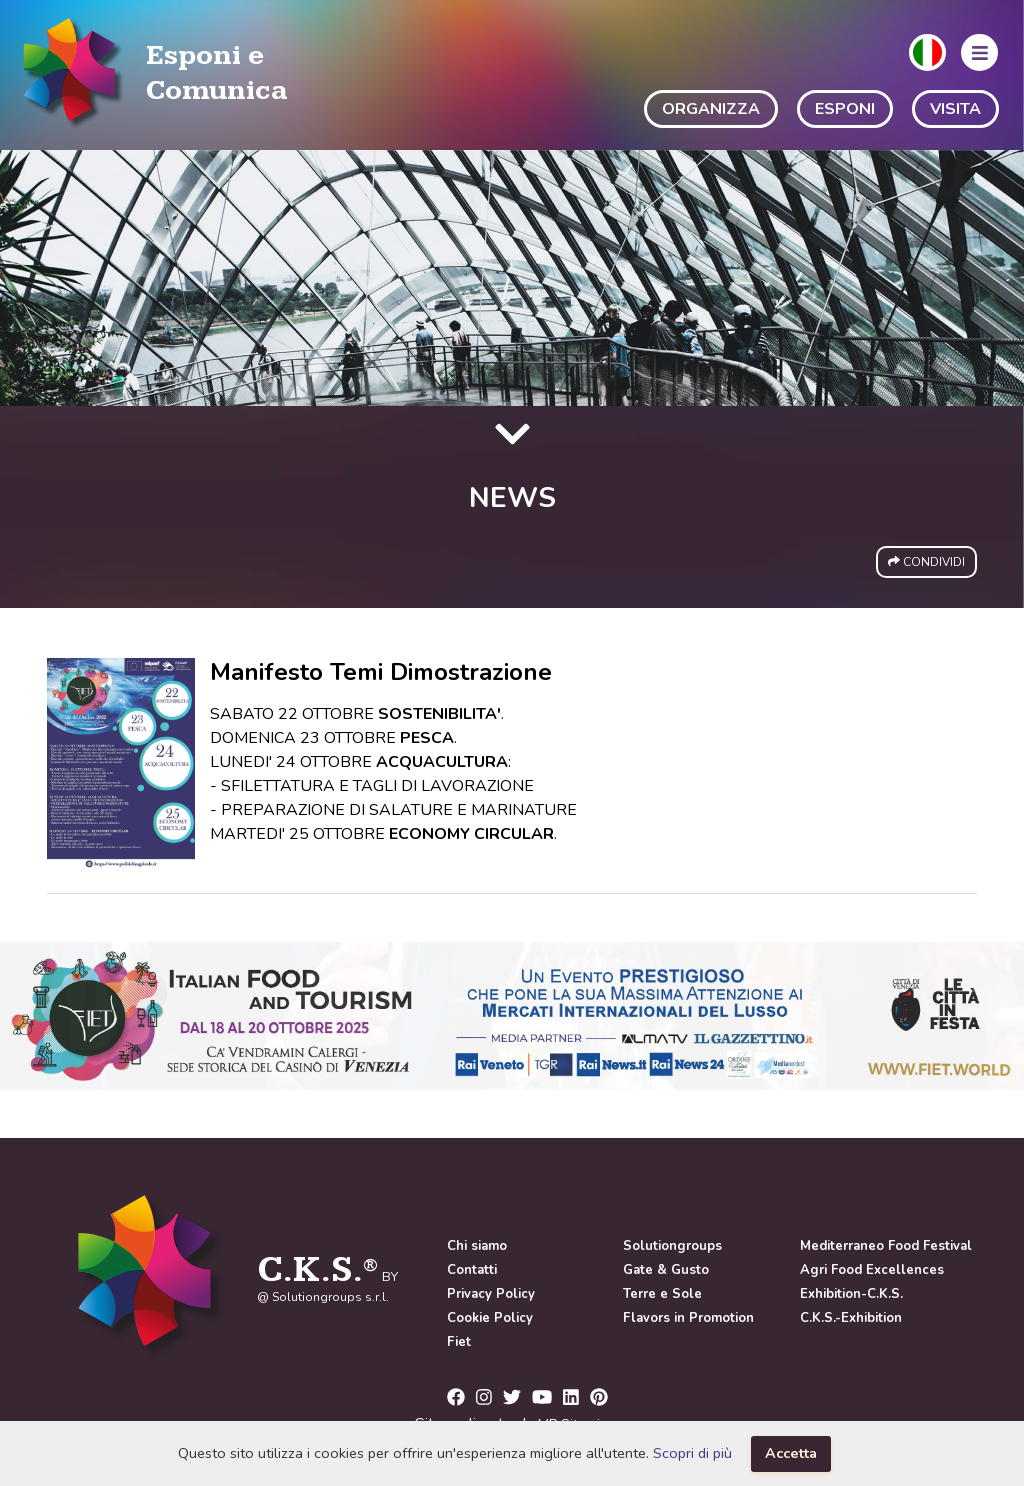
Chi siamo (477, 1246)
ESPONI (845, 109)
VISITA (955, 109)
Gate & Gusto (666, 1270)
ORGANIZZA (711, 109)
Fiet (459, 1342)
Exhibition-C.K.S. (851, 1294)
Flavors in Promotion (688, 1318)
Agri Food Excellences (872, 1270)
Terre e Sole (662, 1294)
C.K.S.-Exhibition (851, 1318)
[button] (927, 52)
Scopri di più (692, 1453)
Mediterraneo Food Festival (886, 1246)
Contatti (472, 1270)
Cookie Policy (490, 1318)
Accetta (791, 1453)
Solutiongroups (672, 1246)
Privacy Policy (491, 1294)
